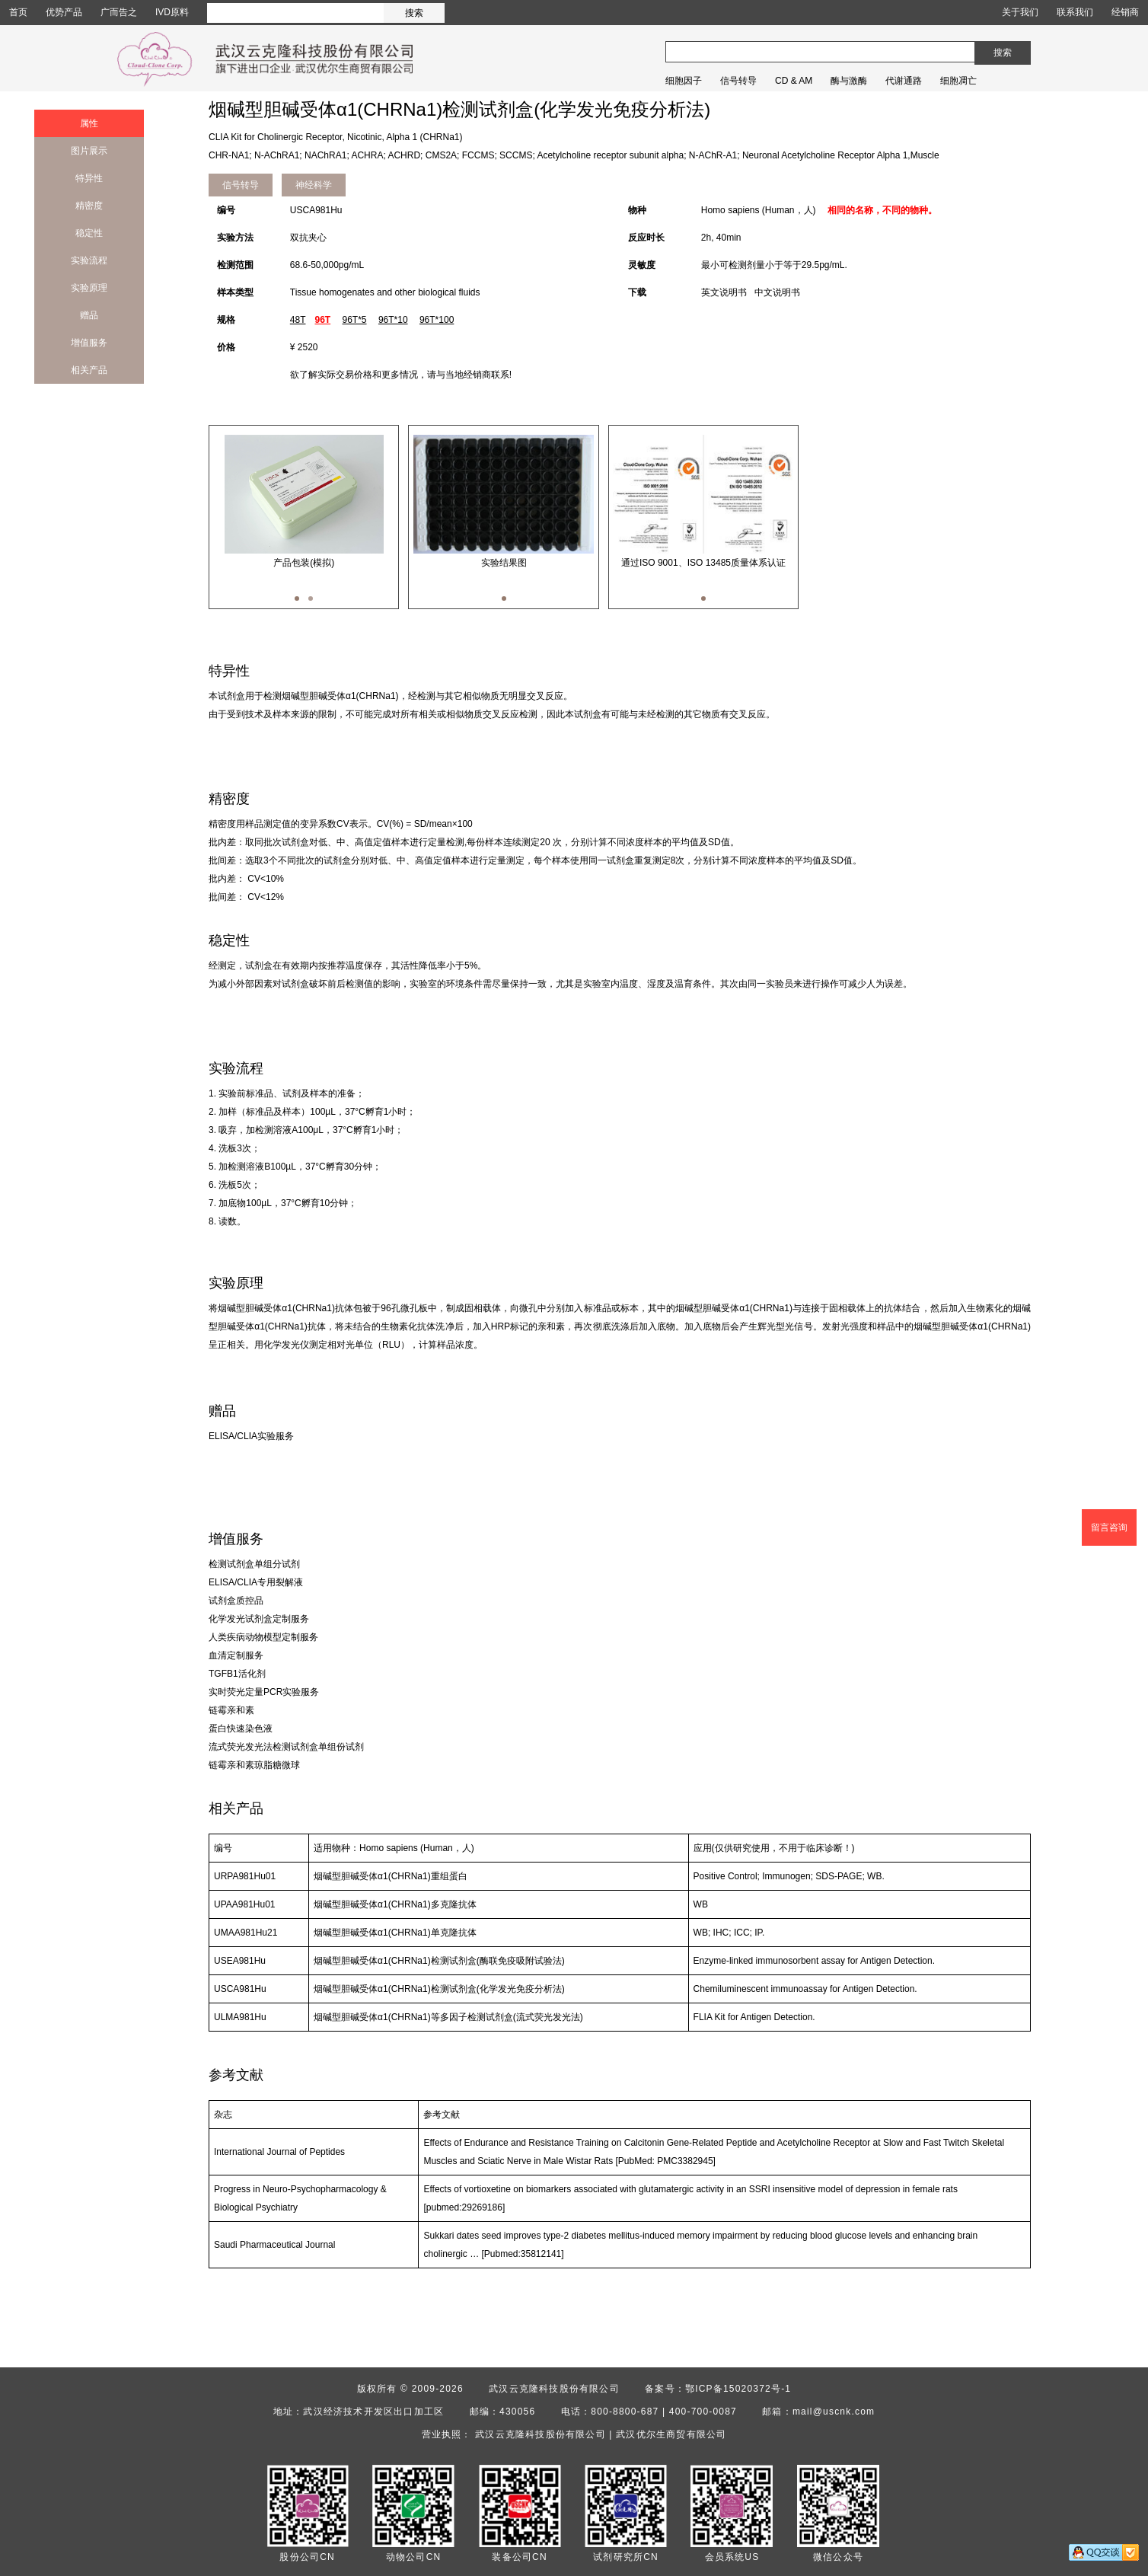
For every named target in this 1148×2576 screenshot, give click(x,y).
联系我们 (1075, 12)
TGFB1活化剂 (237, 1673)
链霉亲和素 (231, 1710)
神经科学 (313, 185)
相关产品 (89, 370)
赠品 (89, 315)
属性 (89, 123)
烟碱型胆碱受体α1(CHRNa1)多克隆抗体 (395, 1904)
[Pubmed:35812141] (522, 2254)
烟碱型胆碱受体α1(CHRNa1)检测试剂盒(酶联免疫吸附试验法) (439, 1960)
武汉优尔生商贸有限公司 (671, 2434)
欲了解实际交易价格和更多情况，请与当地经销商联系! (401, 374)
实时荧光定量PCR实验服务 (264, 1692)
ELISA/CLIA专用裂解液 (256, 1582)
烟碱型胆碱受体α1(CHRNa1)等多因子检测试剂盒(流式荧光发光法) (448, 2017)
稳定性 (89, 233)
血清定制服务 (236, 1655)
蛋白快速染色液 (241, 1728)
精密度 (89, 205)
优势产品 (64, 12)
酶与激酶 (849, 80)
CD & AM (793, 80)
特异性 (89, 178)
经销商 (1125, 12)
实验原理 (89, 287)
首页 (18, 12)
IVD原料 (172, 12)
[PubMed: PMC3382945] (666, 2161)
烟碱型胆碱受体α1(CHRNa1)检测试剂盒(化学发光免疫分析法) (439, 1989)
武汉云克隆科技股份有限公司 (554, 2388)
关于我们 (1020, 12)
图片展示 (89, 150)
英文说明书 (724, 292)
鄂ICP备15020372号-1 (738, 2388)
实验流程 (89, 260)
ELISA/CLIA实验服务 (251, 1436)
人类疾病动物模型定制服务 (263, 1637)
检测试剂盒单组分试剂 (254, 1564)
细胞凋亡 (958, 80)
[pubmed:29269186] (464, 2207)
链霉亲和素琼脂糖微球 (254, 1765)
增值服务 (89, 342)
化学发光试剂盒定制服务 (259, 1619)
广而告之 (118, 12)
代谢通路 (903, 80)
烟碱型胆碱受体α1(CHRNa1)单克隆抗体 (395, 1932)
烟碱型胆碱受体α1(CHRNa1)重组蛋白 (390, 1876)
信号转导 (738, 80)
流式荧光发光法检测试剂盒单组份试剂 (286, 1746)
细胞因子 (683, 80)
